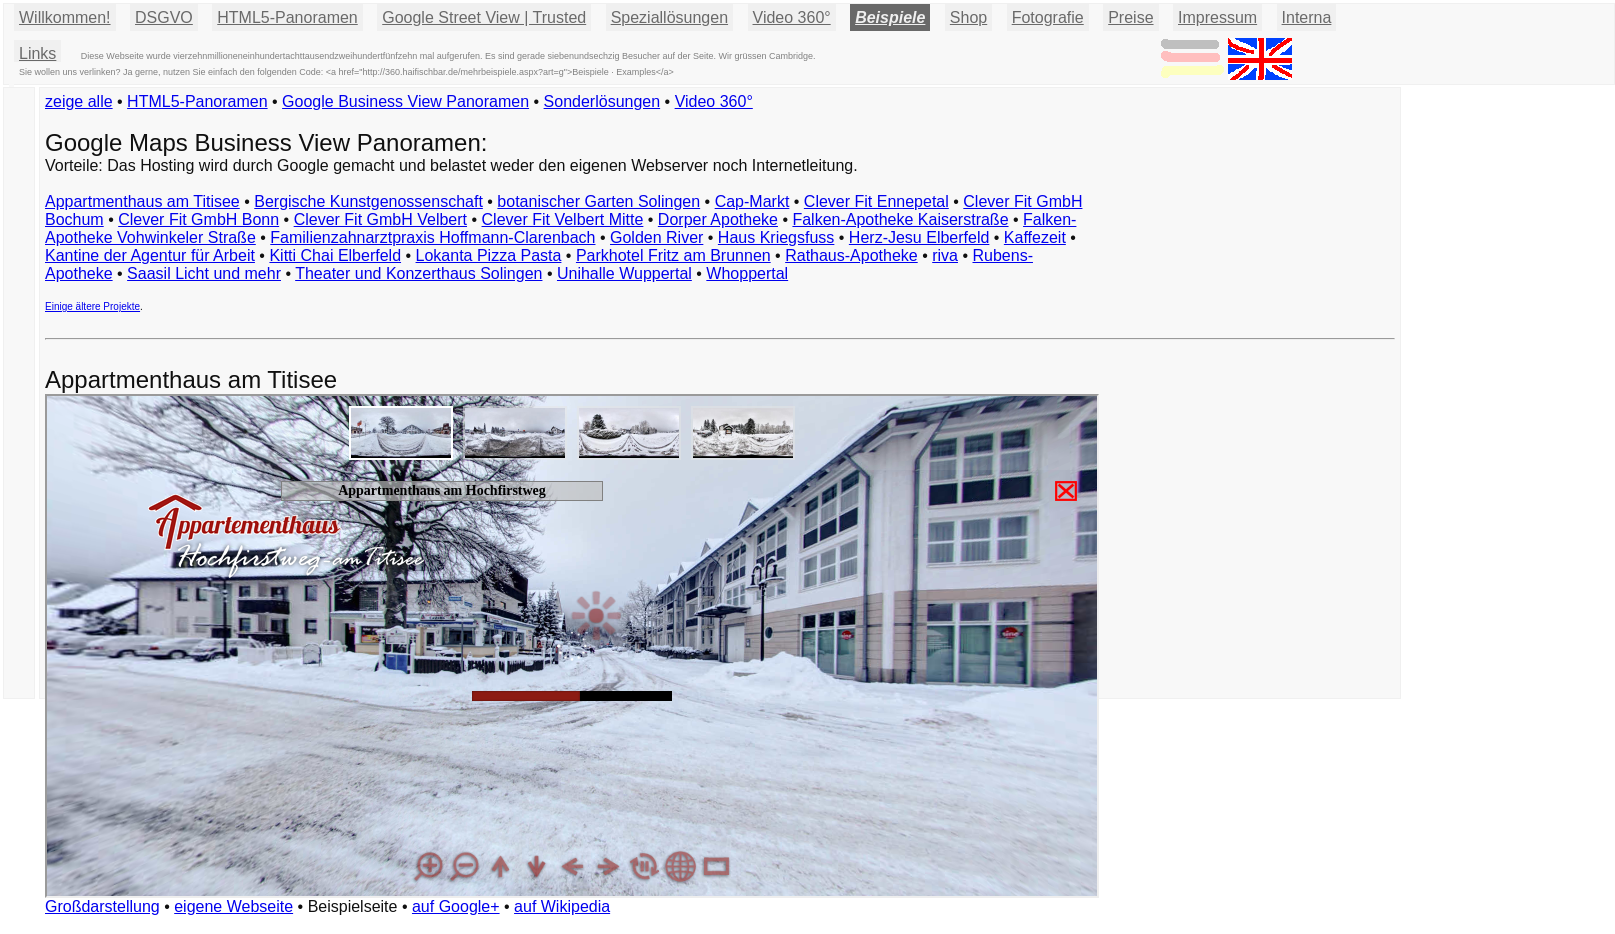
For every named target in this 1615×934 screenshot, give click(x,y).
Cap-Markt (752, 201)
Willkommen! (65, 17)
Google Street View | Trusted (484, 17)
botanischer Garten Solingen (598, 201)
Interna (1307, 17)
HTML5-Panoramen (287, 17)
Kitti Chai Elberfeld (335, 255)
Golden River (656, 237)
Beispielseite (353, 906)
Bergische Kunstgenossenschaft (368, 201)
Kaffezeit (1035, 237)
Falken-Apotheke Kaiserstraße (900, 219)
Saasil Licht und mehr (204, 273)
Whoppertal (747, 273)
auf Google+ (456, 906)
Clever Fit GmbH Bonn (198, 219)
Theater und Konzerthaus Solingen (418, 273)
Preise (1130, 17)
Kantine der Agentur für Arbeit (150, 255)
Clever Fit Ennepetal (876, 201)
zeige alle (79, 101)
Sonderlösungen (602, 101)
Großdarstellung (102, 906)
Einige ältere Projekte (92, 306)
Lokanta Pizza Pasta (489, 255)
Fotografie (1048, 17)
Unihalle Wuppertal (624, 273)
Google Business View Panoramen (405, 101)
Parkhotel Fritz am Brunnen (673, 255)
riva (945, 255)
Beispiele (890, 17)
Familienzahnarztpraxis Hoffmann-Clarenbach (432, 237)
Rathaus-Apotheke (851, 255)
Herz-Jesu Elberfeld (919, 237)
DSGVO (164, 17)
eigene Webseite (233, 906)
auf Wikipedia (562, 906)
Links (37, 53)
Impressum (1217, 17)
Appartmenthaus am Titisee (142, 201)
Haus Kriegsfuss (776, 237)
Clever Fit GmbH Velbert (380, 219)
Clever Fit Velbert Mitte (563, 219)
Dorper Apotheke (718, 219)
